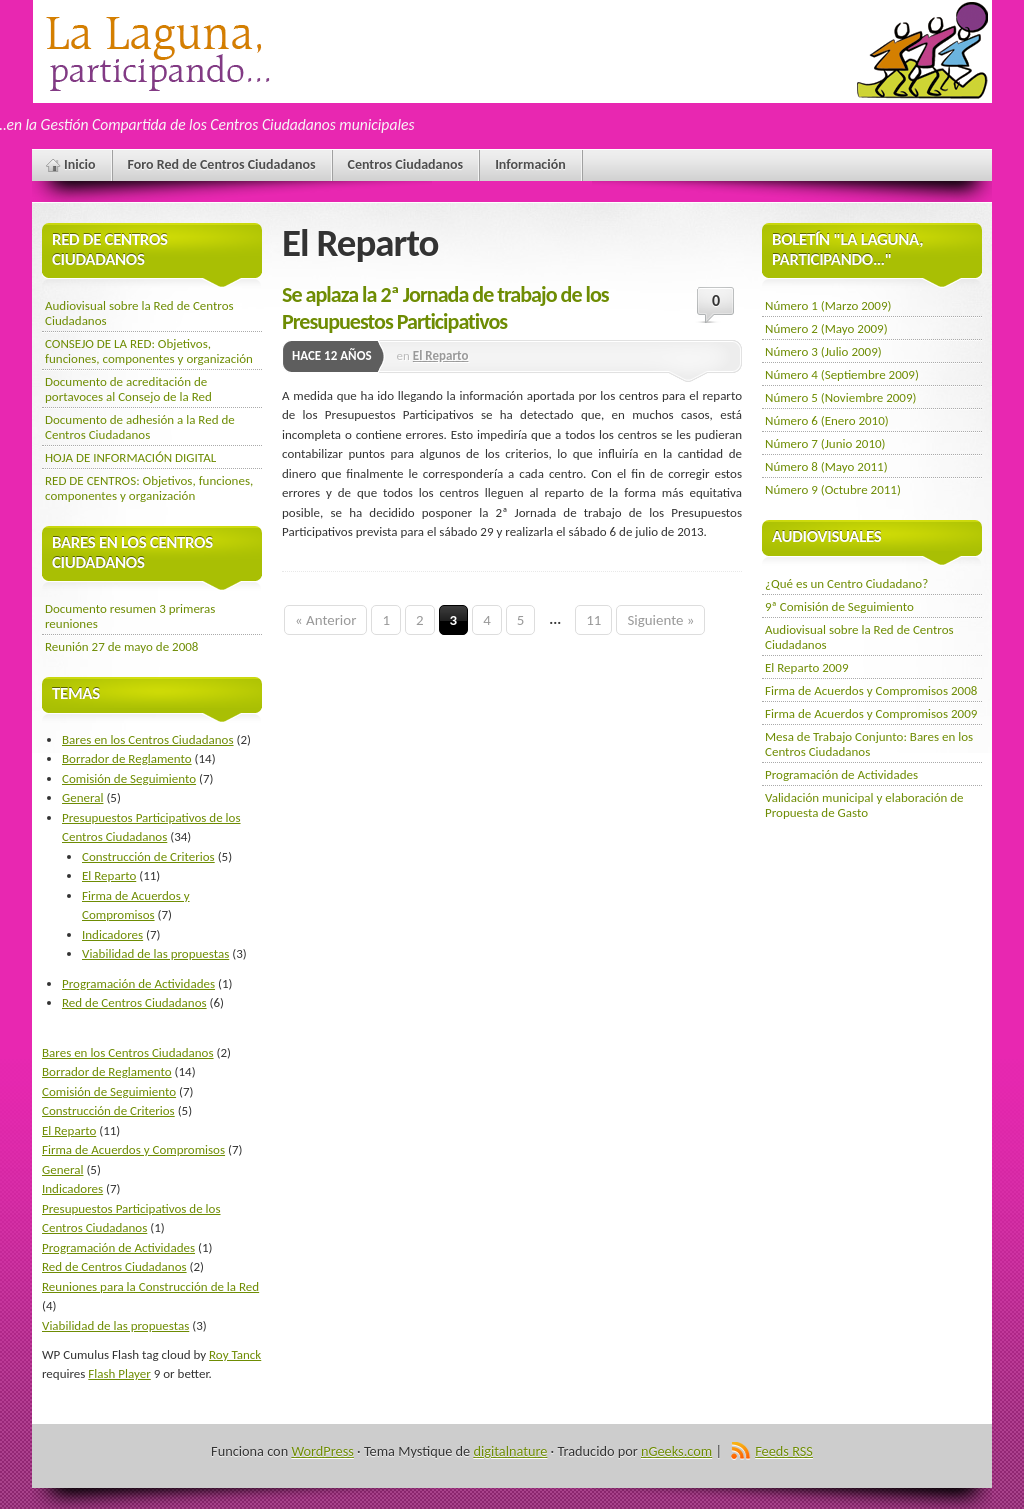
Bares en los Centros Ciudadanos (148, 739)
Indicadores (112, 934)
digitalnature (510, 1451)
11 (593, 620)
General (82, 797)
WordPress (322, 1451)
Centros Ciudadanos (406, 164)
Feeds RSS (784, 1451)
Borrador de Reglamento (127, 758)
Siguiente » (660, 620)
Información (530, 164)
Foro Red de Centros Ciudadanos (222, 164)
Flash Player (119, 1373)
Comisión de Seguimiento (129, 778)
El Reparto (441, 355)
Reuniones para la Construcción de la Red (150, 1286)
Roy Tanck (235, 1354)
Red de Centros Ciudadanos (134, 1002)
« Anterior (325, 620)
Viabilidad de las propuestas (155, 953)
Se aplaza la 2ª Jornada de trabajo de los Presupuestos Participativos (445, 308)
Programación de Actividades (138, 983)
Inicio (80, 164)
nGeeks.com (676, 1451)
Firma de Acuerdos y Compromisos (133, 1149)
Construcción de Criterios (148, 856)
